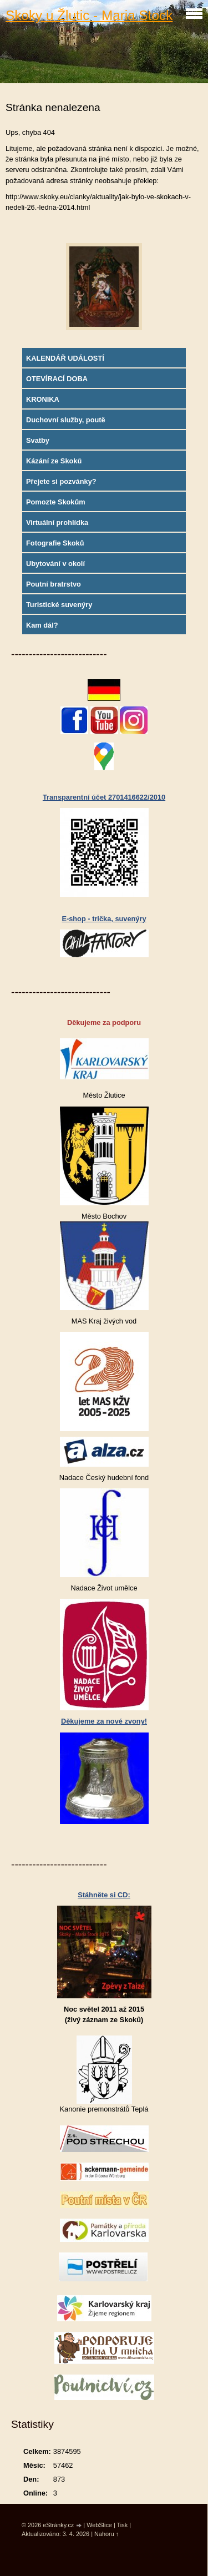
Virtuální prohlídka (57, 522)
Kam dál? (42, 625)
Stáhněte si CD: (104, 1895)
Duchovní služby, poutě (65, 420)
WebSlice (99, 2525)
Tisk (122, 2525)
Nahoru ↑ (106, 2533)
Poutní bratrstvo (53, 584)
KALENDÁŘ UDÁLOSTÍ (65, 358)
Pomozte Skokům (55, 502)
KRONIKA (42, 399)
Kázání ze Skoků (54, 461)
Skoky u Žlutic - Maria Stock (89, 15)
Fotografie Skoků (55, 543)
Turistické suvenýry (59, 604)
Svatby (37, 440)
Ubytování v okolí (55, 563)
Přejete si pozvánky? (61, 481)
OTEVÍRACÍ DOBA (57, 379)
